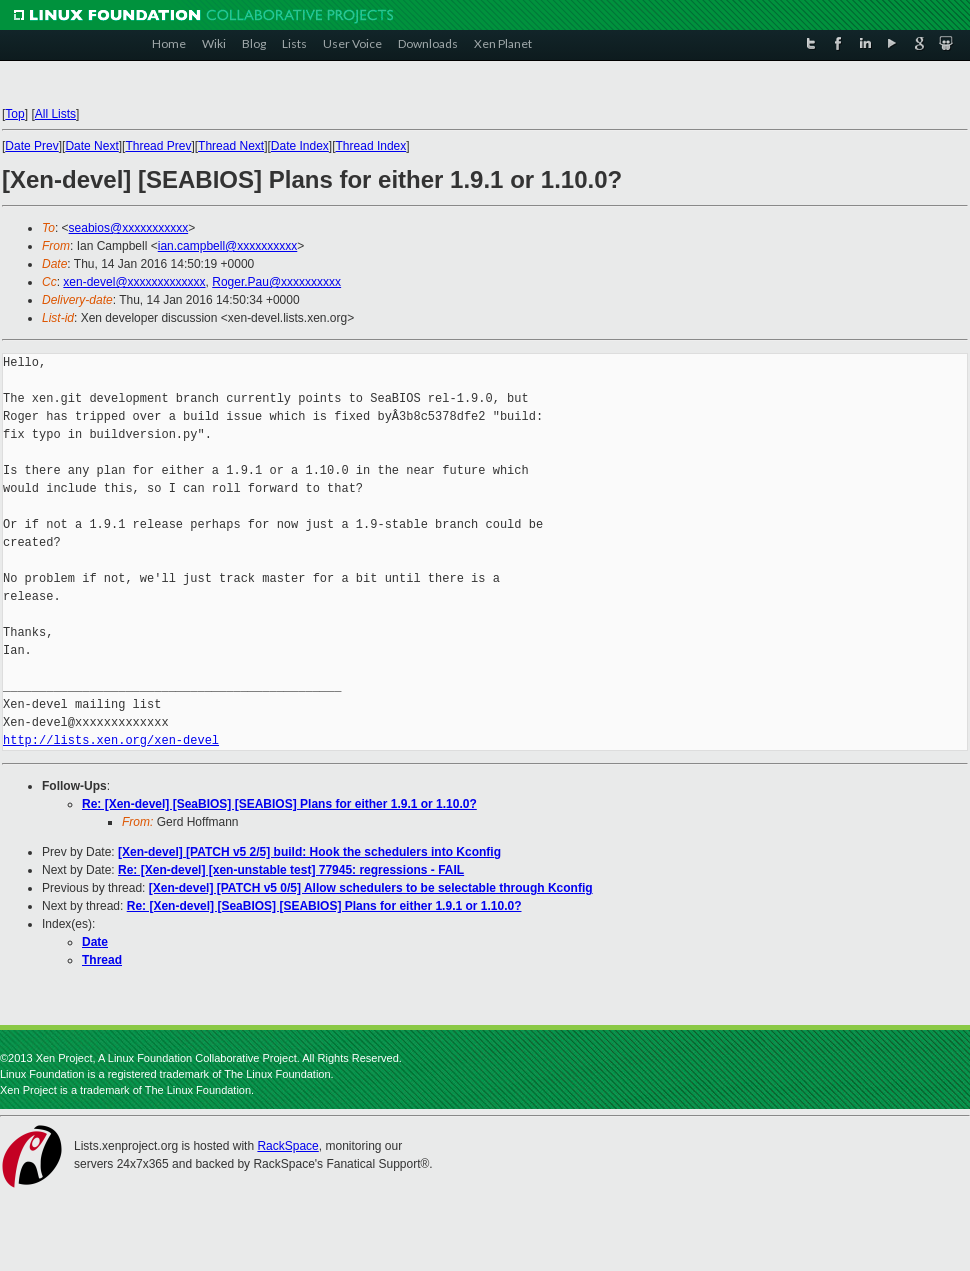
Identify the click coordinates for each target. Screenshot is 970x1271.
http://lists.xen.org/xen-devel (111, 740)
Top (14, 114)
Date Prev (31, 146)
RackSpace (287, 1146)
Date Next (91, 146)
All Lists (55, 114)
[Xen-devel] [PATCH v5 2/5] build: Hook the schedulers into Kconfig (309, 852)
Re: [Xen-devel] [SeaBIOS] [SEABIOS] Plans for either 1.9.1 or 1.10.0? (279, 804)
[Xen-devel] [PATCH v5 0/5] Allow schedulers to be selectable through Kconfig (371, 888)
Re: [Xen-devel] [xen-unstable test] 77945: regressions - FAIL (291, 870)
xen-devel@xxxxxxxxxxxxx (134, 282)
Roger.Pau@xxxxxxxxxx (276, 282)
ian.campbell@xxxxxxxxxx (228, 246)
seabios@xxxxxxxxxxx (129, 228)
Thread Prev (158, 146)
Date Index (300, 146)
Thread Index (371, 146)
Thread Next (231, 146)
